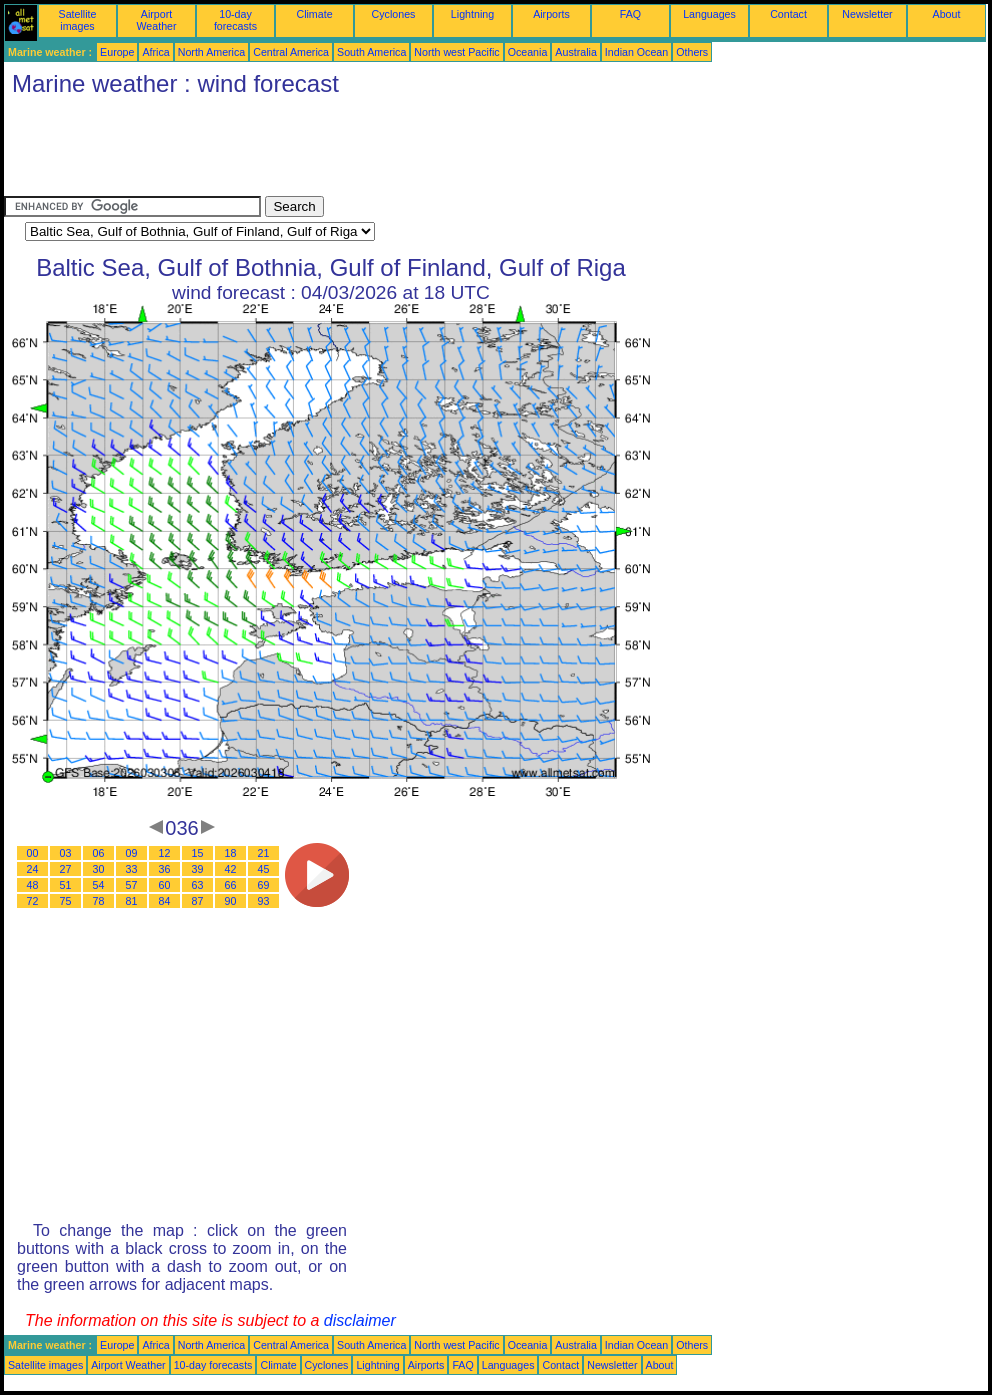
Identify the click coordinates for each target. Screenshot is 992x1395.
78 (99, 901)
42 (231, 869)
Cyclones (394, 14)
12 (165, 853)
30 (99, 869)
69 (264, 885)
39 (198, 869)
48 (33, 885)
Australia (575, 52)
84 (165, 901)
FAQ (630, 14)
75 (66, 901)
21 (264, 853)
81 (132, 901)
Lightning (472, 14)
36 (165, 869)
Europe (117, 52)
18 (231, 853)
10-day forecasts (235, 20)
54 (99, 885)
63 (198, 885)
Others (692, 52)
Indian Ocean (636, 52)
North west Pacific (456, 52)
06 (99, 853)
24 (33, 869)
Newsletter (867, 14)
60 (165, 885)
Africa (155, 52)
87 (198, 901)
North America (212, 52)
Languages (709, 14)
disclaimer (360, 1320)
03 (66, 853)
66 (231, 885)
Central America (291, 52)
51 (66, 885)
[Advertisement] (368, 151)
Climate (314, 14)
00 (33, 853)
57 (132, 885)
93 (264, 901)
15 (198, 853)
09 (132, 853)
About (947, 14)
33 (132, 869)
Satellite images (78, 20)
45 (264, 869)
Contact (788, 14)
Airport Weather (156, 20)
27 (66, 869)
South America (371, 52)
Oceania (528, 52)
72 (33, 901)
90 (231, 901)
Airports (551, 14)
